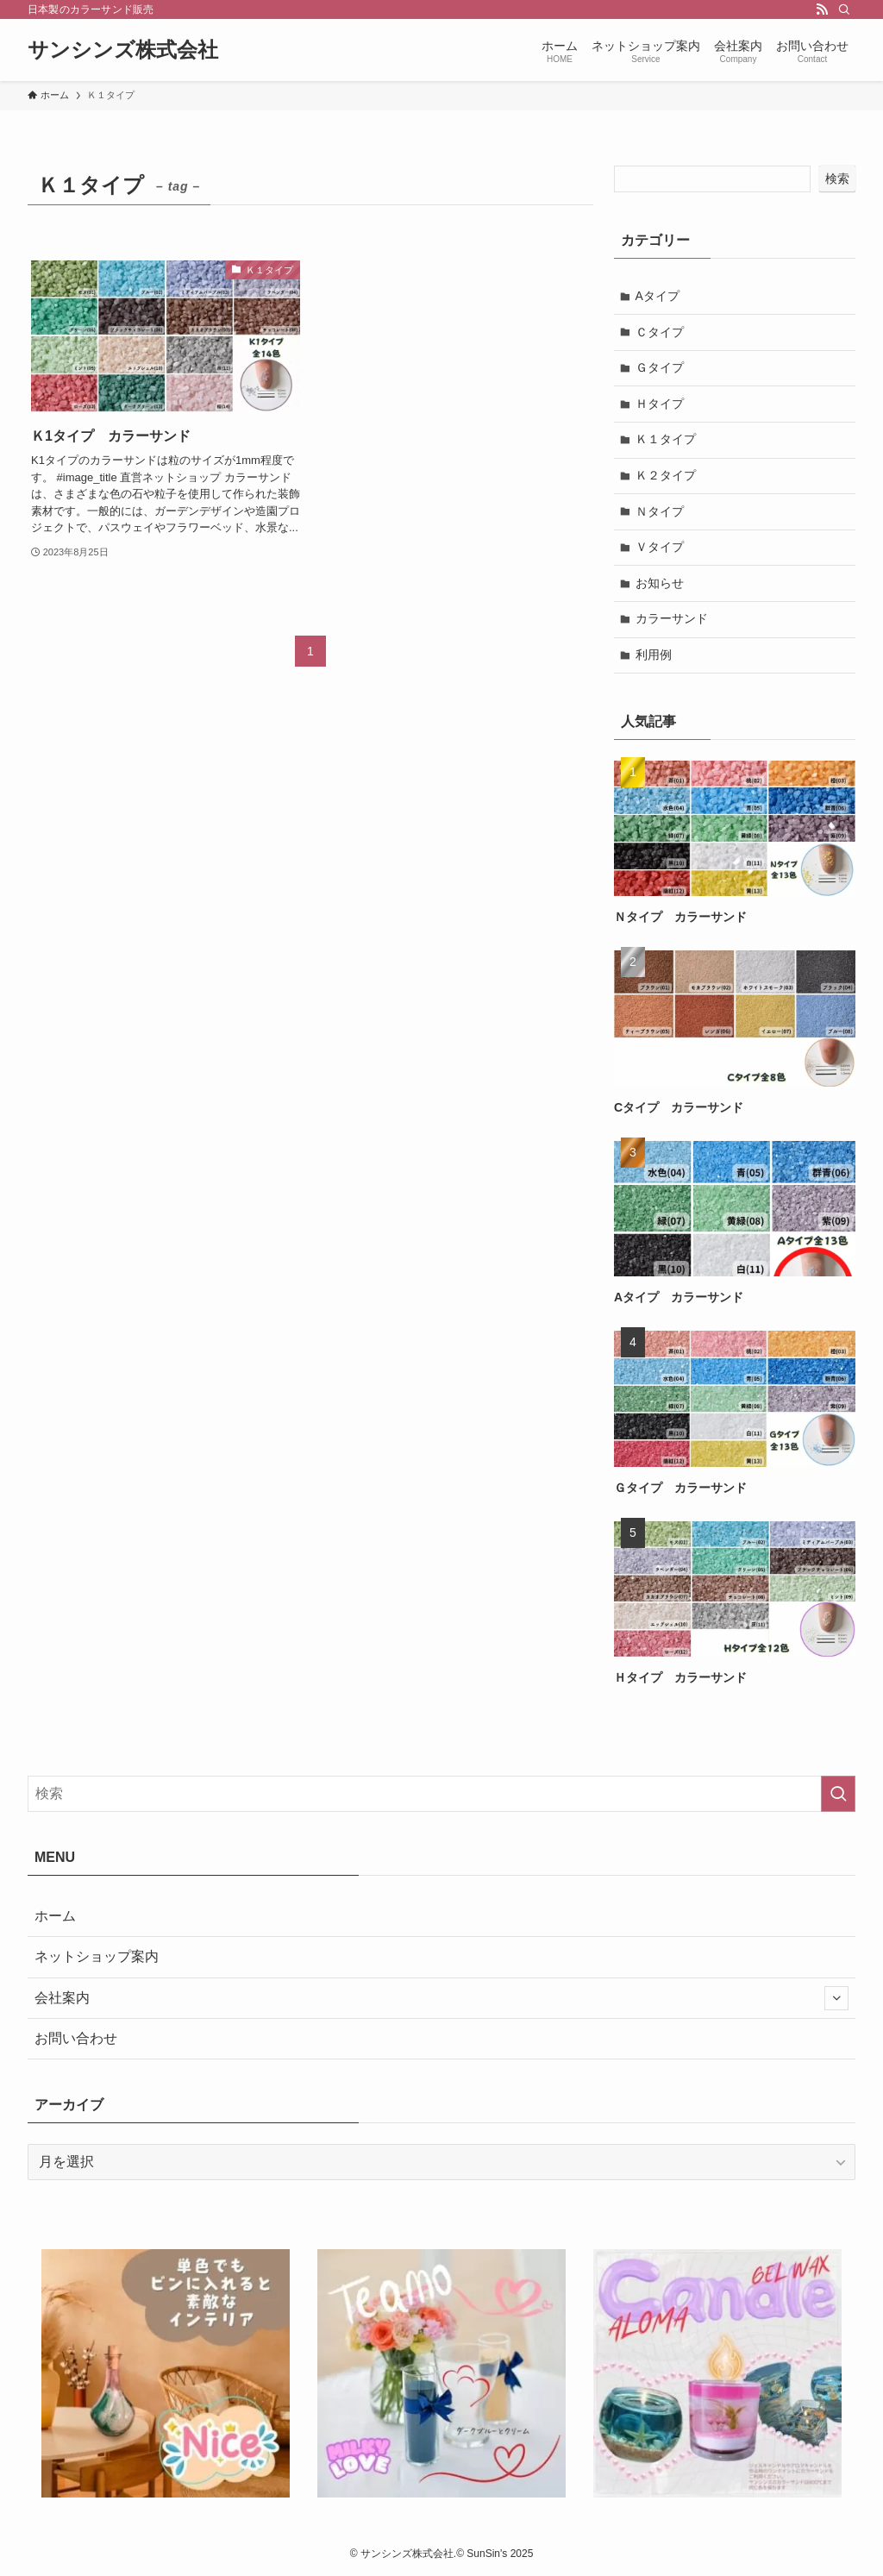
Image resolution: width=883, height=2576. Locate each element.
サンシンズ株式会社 (123, 50)
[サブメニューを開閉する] (836, 1998)
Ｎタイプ (660, 511)
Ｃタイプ (660, 332)
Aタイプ (657, 296)
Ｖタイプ (660, 547)
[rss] (822, 9)
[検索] (844, 9)
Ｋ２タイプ (666, 475)
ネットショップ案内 (96, 1956)
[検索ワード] (441, 1794)
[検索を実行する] (838, 1794)
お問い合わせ (75, 2038)
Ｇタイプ (660, 367)
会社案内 (441, 1998)
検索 (837, 178)
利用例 (654, 654)
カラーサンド (672, 618)
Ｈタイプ (660, 404)
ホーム (55, 1915)
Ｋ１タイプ (666, 439)
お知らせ (660, 583)
